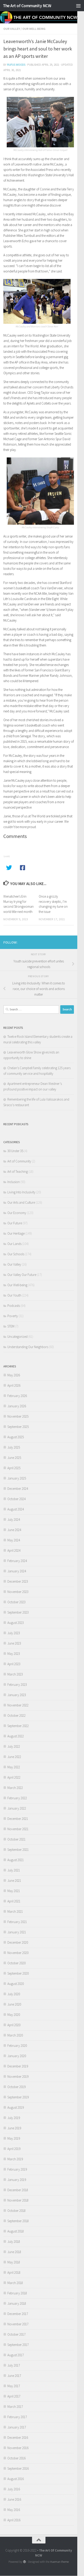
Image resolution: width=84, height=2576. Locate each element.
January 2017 (16, 2427)
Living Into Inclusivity (21, 1192)
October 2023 (16, 1602)
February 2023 (17, 1685)
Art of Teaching (17, 1172)
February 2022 (17, 1798)
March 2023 (15, 1674)
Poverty (12, 1316)
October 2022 (16, 1716)
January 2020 (16, 2056)
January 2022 (16, 1808)
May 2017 (13, 2386)
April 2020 (13, 2025)
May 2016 (13, 2510)
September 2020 (18, 1973)
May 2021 (13, 1891)
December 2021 (17, 1819)
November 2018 (17, 2200)
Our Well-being (33, 29)
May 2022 (13, 1767)
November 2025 (17, 1416)
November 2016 (17, 2448)
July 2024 (13, 1520)
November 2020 (17, 1953)
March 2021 (15, 1912)
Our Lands (14, 1244)
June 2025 (14, 1458)
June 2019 (14, 2128)
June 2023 (14, 1643)
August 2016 (15, 2479)
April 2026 (13, 1386)
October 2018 (16, 2211)
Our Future (14, 1223)
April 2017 (13, 2396)
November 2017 (17, 2324)
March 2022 (15, 1788)
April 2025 (13, 1468)
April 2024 (13, 1551)
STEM (10, 1326)
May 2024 (13, 1540)
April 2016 (13, 2520)
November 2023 (17, 1592)
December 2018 (17, 2190)
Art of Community (19, 1161)
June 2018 (14, 2252)
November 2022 (17, 1705)
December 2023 (17, 1582)
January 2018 (16, 2304)
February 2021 (17, 1922)
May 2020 (13, 2015)
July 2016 (13, 2489)
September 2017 (18, 2345)
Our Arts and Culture (21, 1203)
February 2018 (17, 2293)
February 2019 (17, 2169)
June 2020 (14, 2004)
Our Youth (14, 1295)
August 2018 (15, 2231)
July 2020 (13, 1994)
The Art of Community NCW (27, 5)
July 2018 (13, 2242)
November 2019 (17, 2077)
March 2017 (15, 2407)
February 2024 (17, 1561)
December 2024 (17, 1489)
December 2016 (17, 2438)
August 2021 (15, 1860)
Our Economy (16, 1213)
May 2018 (13, 2262)
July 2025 (13, 1447)
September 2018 (18, 2221)
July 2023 (13, 1633)
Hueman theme (59, 2562)
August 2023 (15, 1623)
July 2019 (13, 2118)
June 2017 (14, 2376)
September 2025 (18, 1427)
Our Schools (15, 1254)
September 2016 (18, 2469)
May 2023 (13, 1654)
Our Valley (11, 29)
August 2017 (15, 2355)
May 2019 (13, 2139)
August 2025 (15, 1437)
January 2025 (16, 1478)
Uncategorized (17, 1337)
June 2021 (14, 1881)
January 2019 (16, 2180)
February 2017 (17, 2417)
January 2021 (16, 1932)
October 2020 (16, 1963)
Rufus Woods (16, 65)
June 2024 (14, 1530)
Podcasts (13, 1306)
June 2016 (14, 2500)
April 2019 (13, 2149)
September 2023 (18, 1612)
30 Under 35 (15, 1151)
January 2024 (16, 1571)
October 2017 (16, 2334)
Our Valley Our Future (21, 1275)
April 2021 (13, 1901)
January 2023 (16, 1695)
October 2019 (16, 2087)
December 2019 (17, 2066)
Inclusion (13, 1182)
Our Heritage (16, 1233)
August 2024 (15, 1509)
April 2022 (13, 1777)
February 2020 (17, 2046)
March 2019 (15, 2159)
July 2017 (13, 2365)
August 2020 (15, 1984)
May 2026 (13, 1375)
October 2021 (16, 1839)
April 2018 (13, 2273)
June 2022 (14, 1757)
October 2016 (16, 2458)
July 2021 (13, 1870)
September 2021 (18, 1850)
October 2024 (16, 1499)
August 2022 (15, 1736)
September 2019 (18, 2097)
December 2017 (17, 2314)
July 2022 (13, 1747)
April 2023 (13, 1664)
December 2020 (17, 1943)
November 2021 (17, 1829)
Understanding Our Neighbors (27, 1347)
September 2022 (18, 1726)
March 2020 (15, 2035)
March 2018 (15, 2283)
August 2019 (15, 2108)
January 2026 (16, 1406)
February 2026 (17, 1396)
